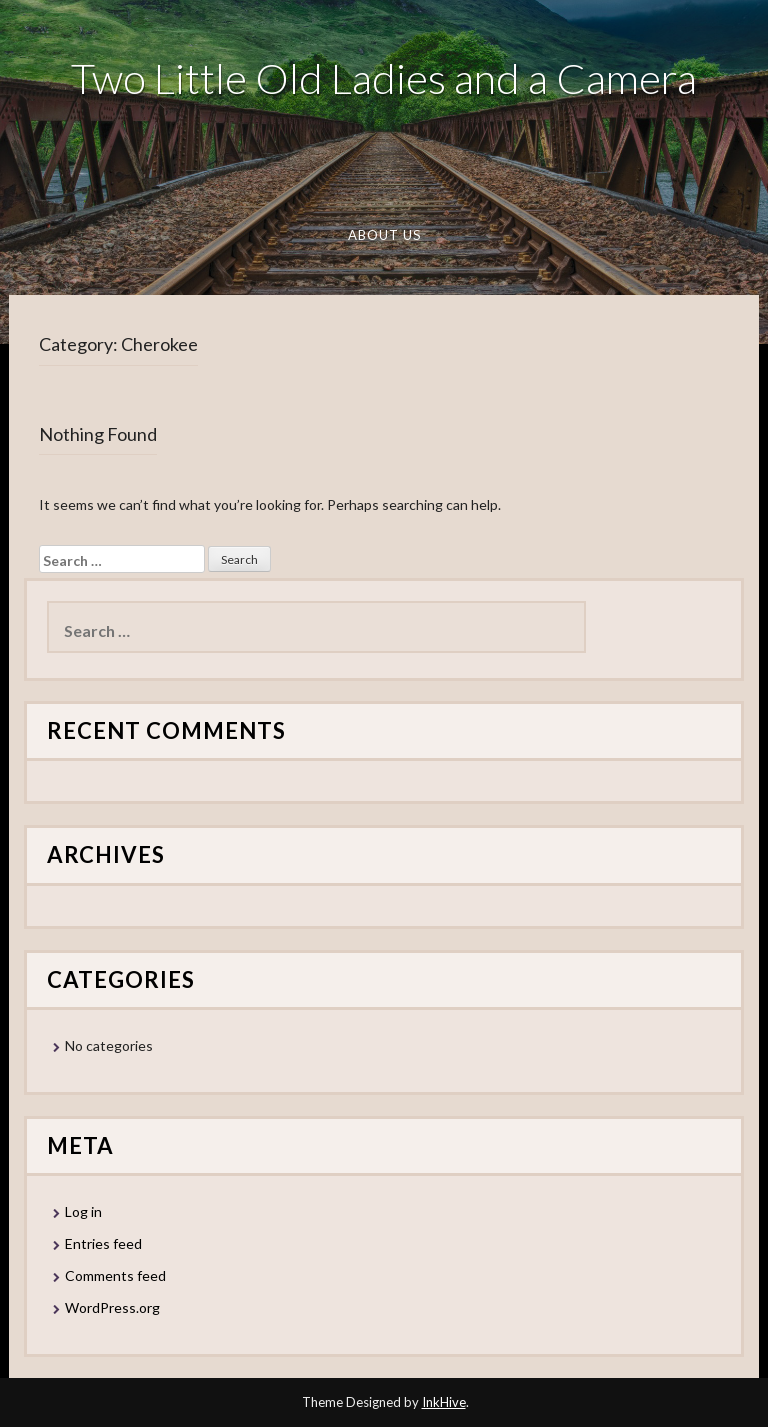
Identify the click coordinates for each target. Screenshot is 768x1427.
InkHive (444, 1402)
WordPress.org (112, 1307)
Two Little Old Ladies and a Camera (384, 78)
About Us (384, 235)
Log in (83, 1211)
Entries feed (103, 1243)
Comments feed (115, 1275)
